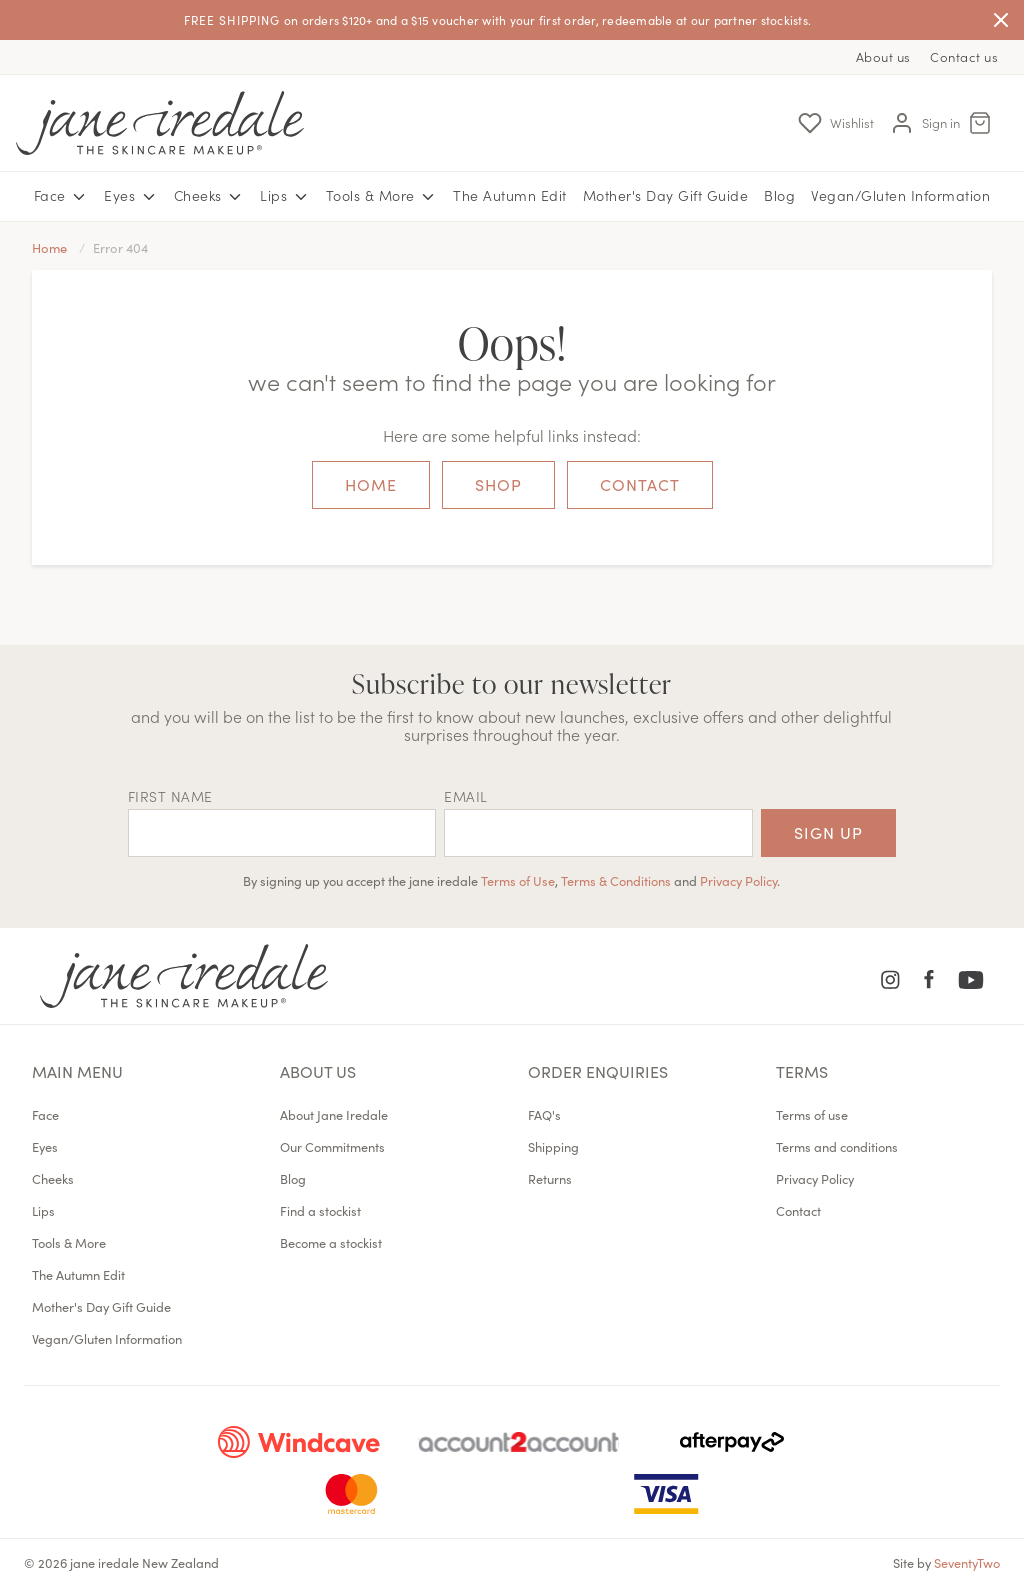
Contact (640, 484)
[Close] (1001, 20)
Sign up (828, 832)
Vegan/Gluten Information (900, 195)
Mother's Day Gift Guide (666, 195)
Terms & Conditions (616, 880)
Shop (498, 484)
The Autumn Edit (510, 195)
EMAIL (466, 796)
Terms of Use (518, 880)
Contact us (964, 56)
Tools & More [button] (382, 196)
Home (371, 484)
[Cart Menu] (980, 123)
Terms (802, 1071)
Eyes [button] (131, 196)
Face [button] (61, 196)
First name (170, 796)
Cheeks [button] (209, 196)
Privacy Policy (738, 880)
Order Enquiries (598, 1071)
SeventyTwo (967, 1562)
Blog (779, 195)
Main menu (77, 1071)
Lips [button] (285, 196)
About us (883, 56)
